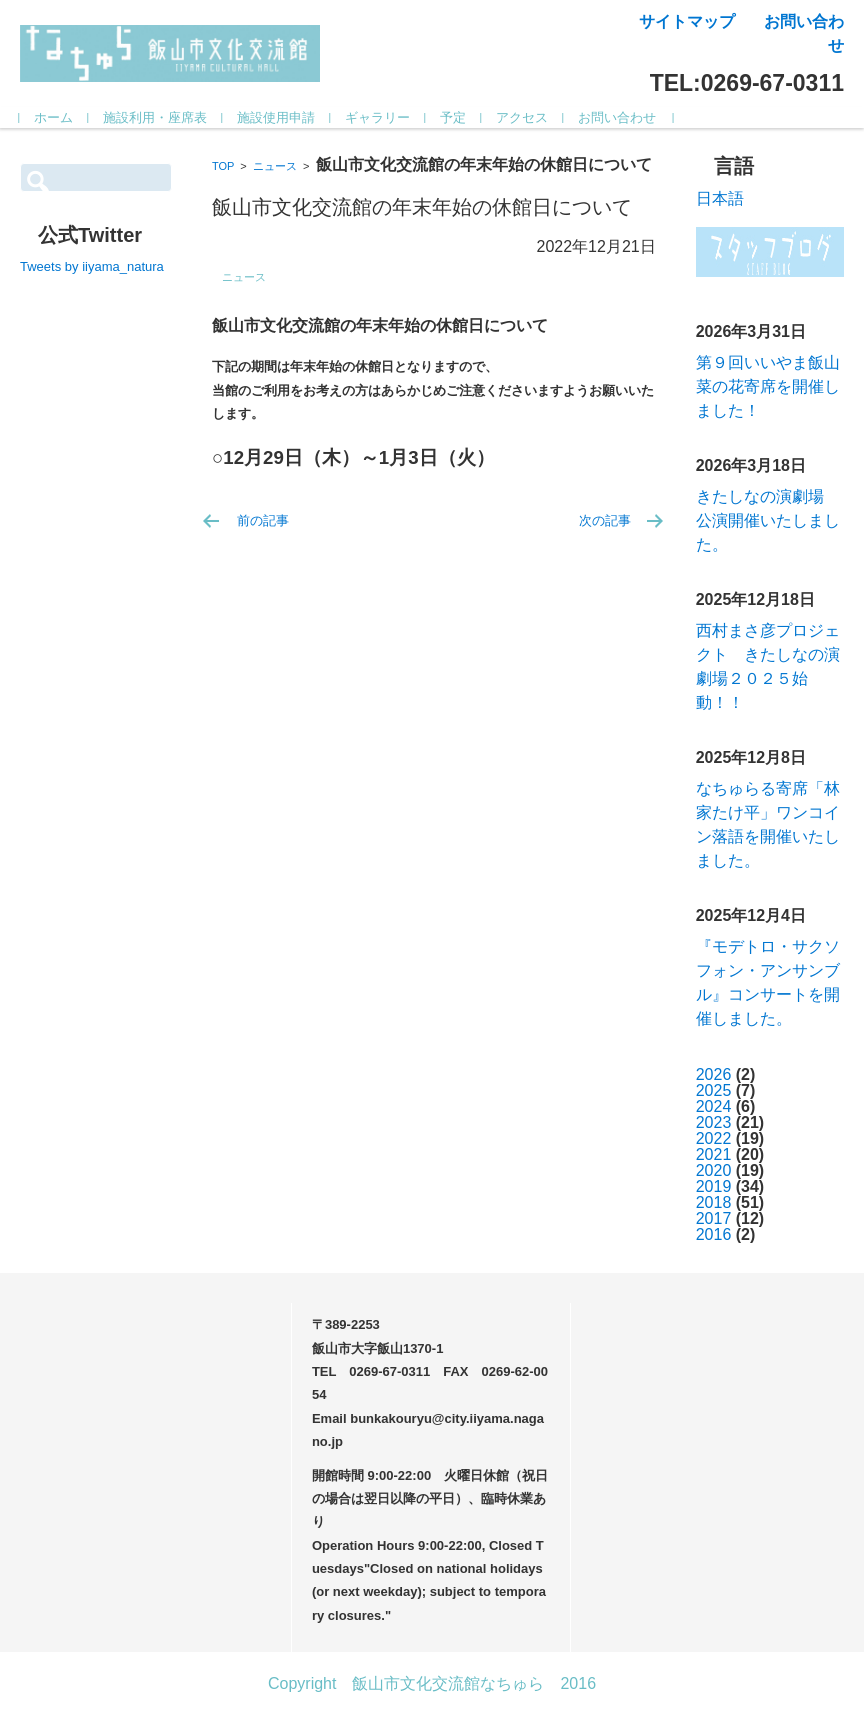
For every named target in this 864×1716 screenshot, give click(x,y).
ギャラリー (378, 117)
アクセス (523, 117)
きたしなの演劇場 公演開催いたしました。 (768, 520)
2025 (714, 1090)
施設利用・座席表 (156, 117)
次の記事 (605, 520)
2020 (714, 1170)
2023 (714, 1122)
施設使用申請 (277, 117)
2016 (714, 1234)
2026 (714, 1074)
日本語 (720, 198)
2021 (714, 1154)
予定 (454, 117)
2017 (714, 1218)
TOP (223, 166)
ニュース (275, 166)
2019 (714, 1186)
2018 (714, 1202)
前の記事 (263, 520)
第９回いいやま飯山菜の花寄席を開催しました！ (768, 386)
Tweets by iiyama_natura (92, 266)
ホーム (54, 117)
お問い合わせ (618, 117)
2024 (714, 1106)
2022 (714, 1138)
